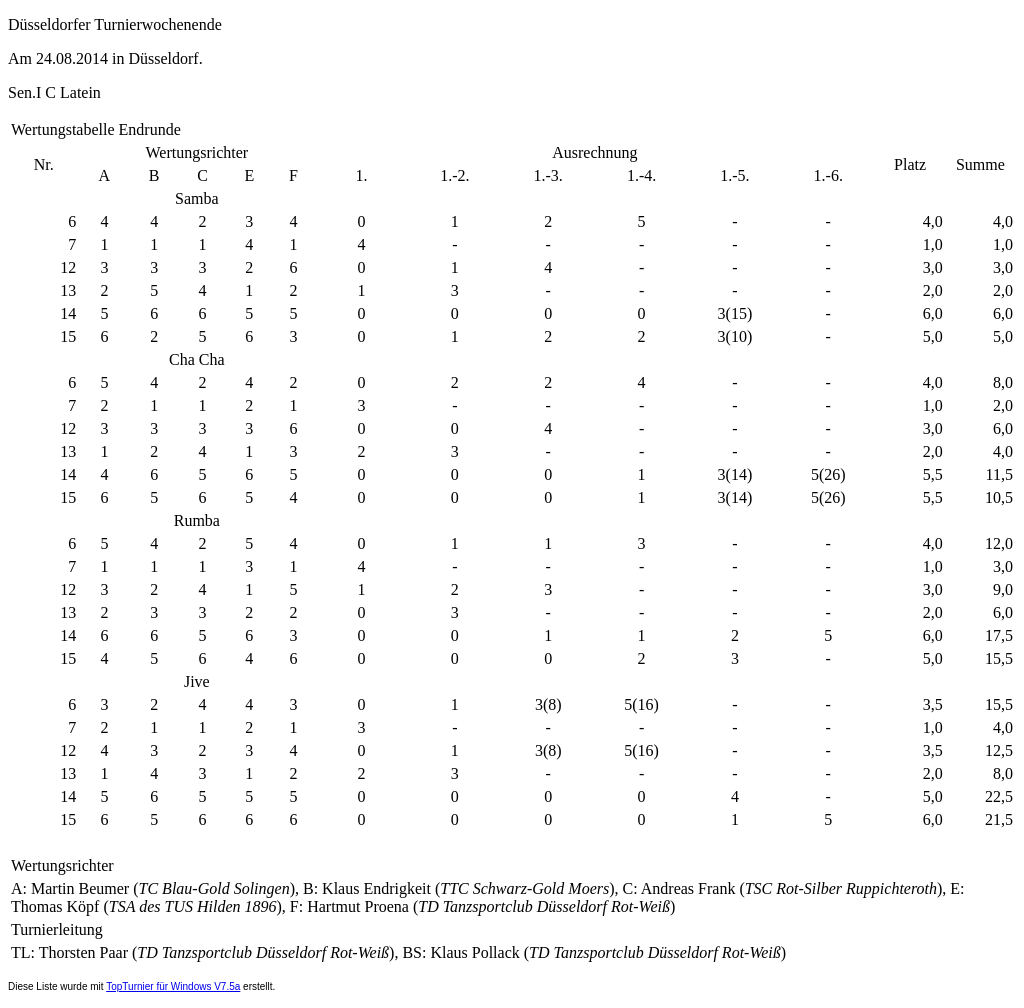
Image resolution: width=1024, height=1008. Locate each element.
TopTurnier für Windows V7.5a (173, 986)
